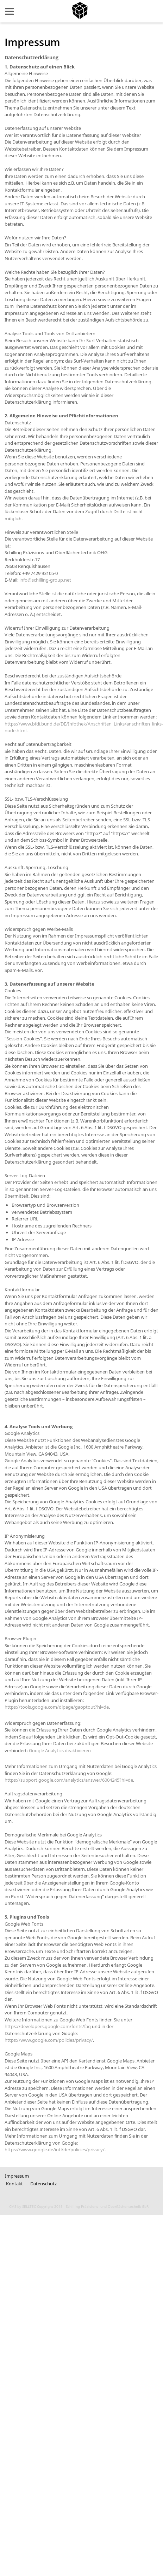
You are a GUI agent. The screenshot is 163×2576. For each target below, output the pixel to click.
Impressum (17, 2176)
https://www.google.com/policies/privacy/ (49, 2040)
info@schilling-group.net (45, 580)
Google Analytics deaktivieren (60, 1750)
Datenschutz (43, 2183)
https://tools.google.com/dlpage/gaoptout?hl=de (57, 1707)
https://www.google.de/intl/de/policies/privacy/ (55, 2149)
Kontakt (14, 2183)
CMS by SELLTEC (22, 2206)
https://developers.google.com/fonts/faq (48, 2026)
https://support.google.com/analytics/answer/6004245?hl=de (69, 1780)
